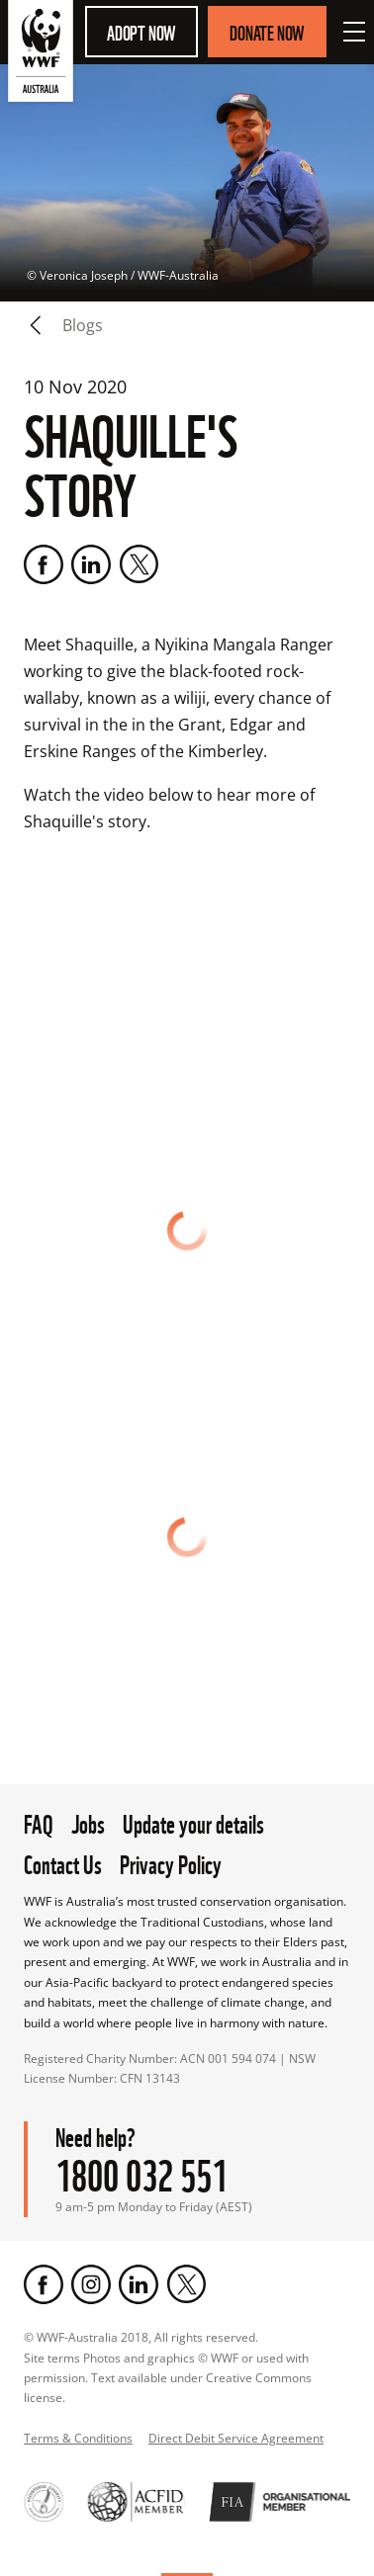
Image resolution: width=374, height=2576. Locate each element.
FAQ (38, 1822)
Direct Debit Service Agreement (236, 2438)
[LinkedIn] (91, 564)
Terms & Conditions (78, 2438)
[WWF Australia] (40, 55)
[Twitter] (138, 564)
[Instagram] (91, 2284)
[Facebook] (43, 564)
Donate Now (267, 31)
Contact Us (63, 1862)
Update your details (193, 1822)
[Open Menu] (354, 31)
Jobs (88, 1822)
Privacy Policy (171, 1862)
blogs (82, 325)
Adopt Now (141, 31)
